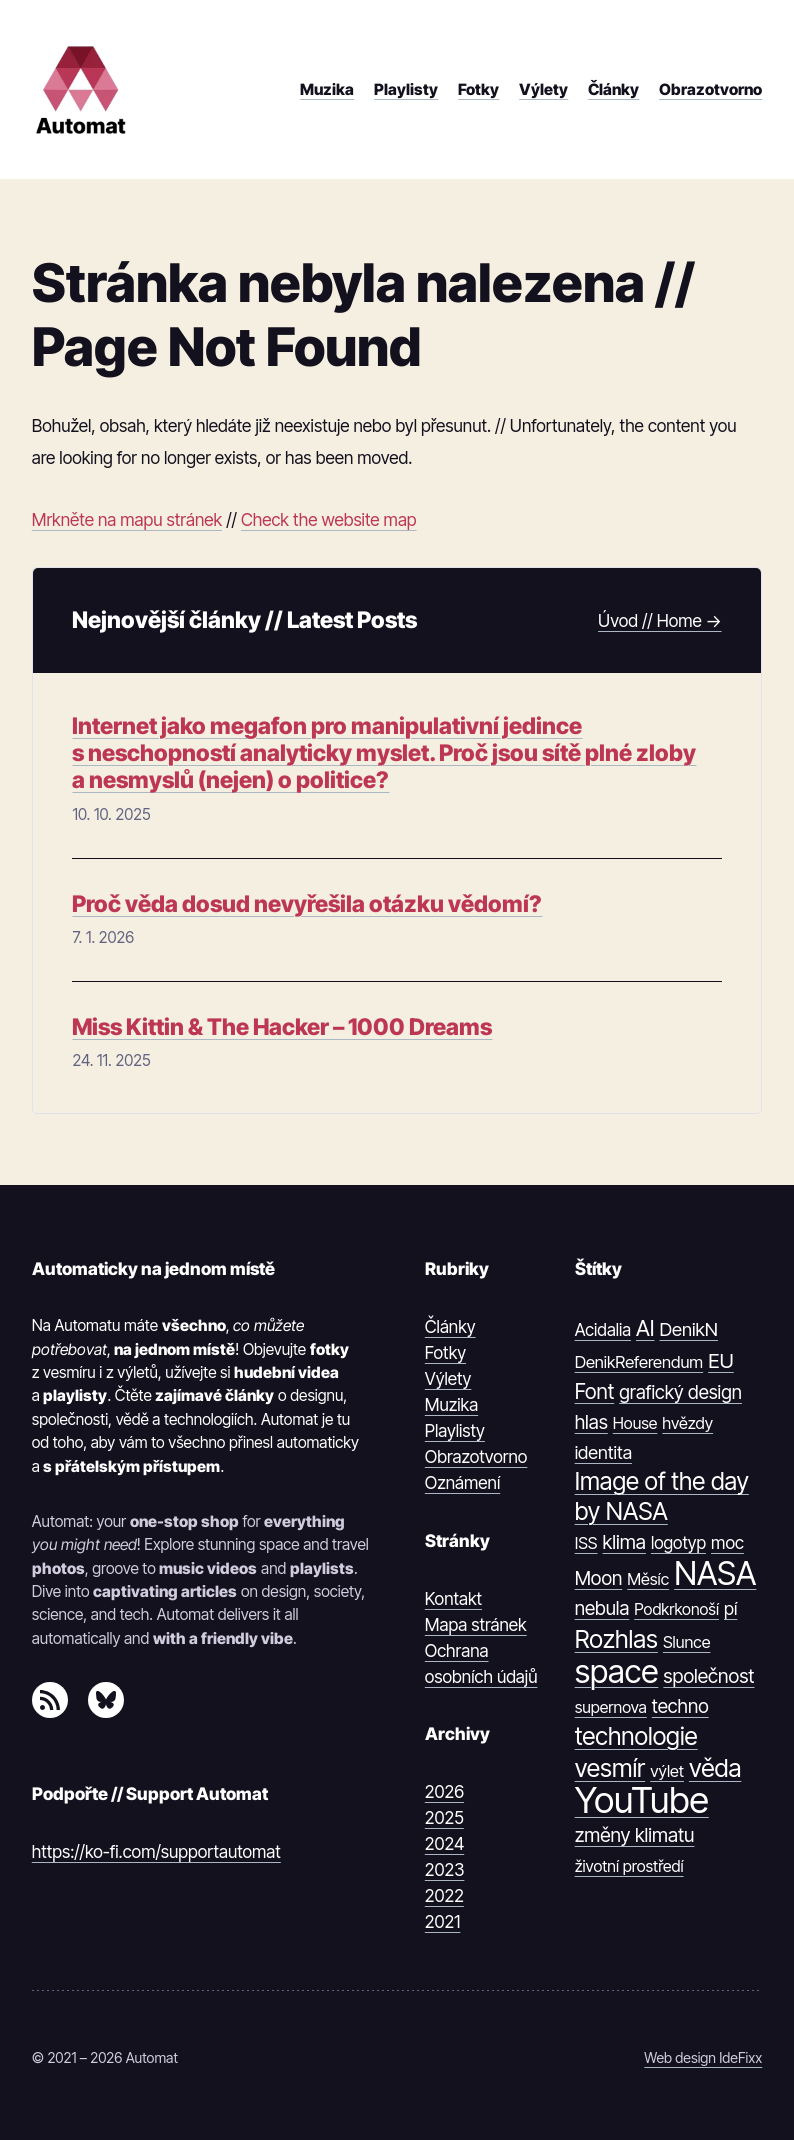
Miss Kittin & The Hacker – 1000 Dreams (282, 1027)
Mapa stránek (476, 1624)
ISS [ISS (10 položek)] (586, 1543)
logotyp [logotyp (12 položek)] (678, 1543)
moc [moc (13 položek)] (727, 1542)
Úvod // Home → (659, 620)
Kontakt (453, 1598)
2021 (443, 1921)
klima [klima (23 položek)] (624, 1542)
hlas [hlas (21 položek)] (591, 1422)
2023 (445, 1869)
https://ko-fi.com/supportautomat (156, 1851)
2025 (444, 1817)
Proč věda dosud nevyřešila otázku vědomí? (307, 904)
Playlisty (455, 1430)
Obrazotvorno (476, 1456)
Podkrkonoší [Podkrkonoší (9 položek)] (676, 1609)
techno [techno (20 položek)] (680, 1706)
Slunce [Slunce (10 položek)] (686, 1642)
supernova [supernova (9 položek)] (611, 1707)
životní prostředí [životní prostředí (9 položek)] (629, 1866)
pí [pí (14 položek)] (730, 1608)
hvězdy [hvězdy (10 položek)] (687, 1423)
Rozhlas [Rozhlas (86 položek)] (616, 1639)
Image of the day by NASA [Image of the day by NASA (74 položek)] (662, 1496)
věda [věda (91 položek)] (715, 1768)
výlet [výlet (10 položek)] (667, 1771)
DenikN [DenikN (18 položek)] (689, 1329)
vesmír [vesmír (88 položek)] (610, 1768)
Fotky (445, 1352)
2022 (444, 1895)
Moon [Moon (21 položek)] (599, 1578)
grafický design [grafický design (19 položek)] (680, 1392)
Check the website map (329, 519)
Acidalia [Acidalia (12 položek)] (603, 1330)
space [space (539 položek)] (617, 1671)
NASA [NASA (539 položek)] (715, 1573)
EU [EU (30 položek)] (721, 1360)
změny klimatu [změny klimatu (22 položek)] (635, 1835)
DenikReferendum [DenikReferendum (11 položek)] (639, 1362)
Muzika (451, 1404)
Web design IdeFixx (703, 2057)
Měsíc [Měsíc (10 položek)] (648, 1579)
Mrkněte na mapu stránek (127, 519)
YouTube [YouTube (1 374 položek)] (642, 1800)
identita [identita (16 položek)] (603, 1452)
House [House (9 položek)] (635, 1423)
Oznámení (462, 1482)
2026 (444, 1791)
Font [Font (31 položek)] (595, 1391)
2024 (444, 1843)
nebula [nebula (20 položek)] (602, 1608)
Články (450, 1326)
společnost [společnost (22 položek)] (708, 1676)
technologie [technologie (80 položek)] (636, 1736)
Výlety (448, 1378)
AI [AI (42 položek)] (645, 1328)
